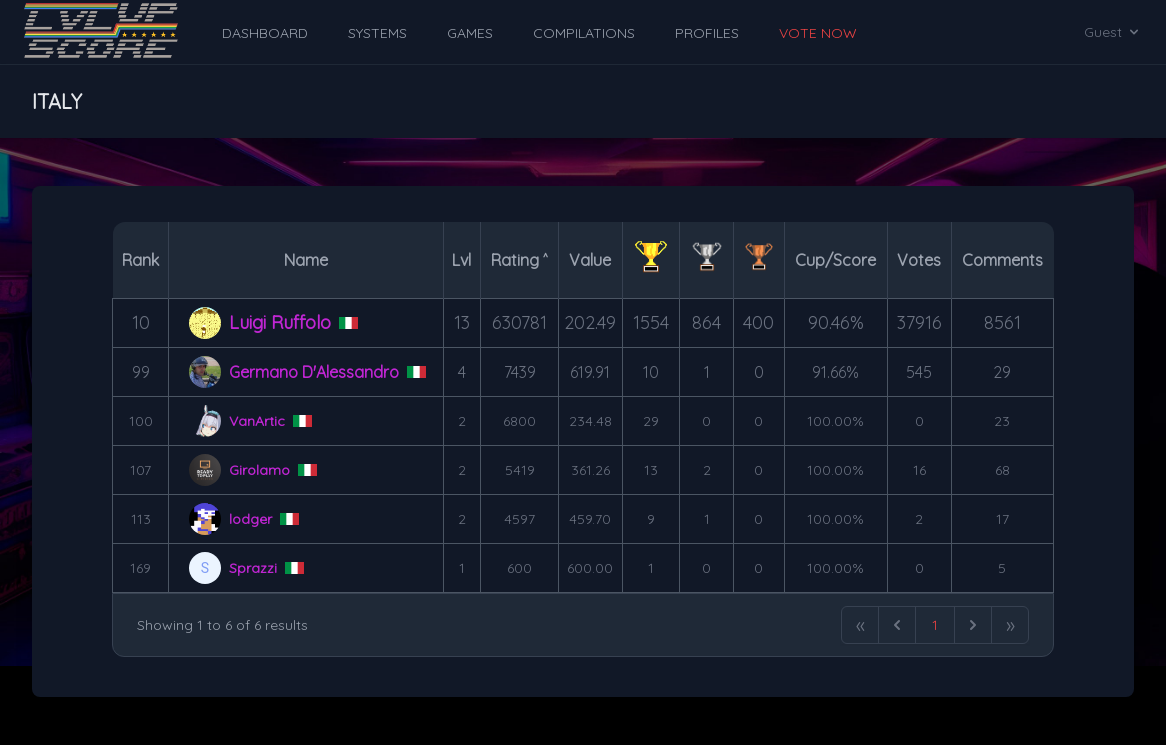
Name (306, 260)
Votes (919, 260)
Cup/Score (835, 260)
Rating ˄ (519, 260)
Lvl (461, 260)
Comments (1002, 260)
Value (590, 260)
